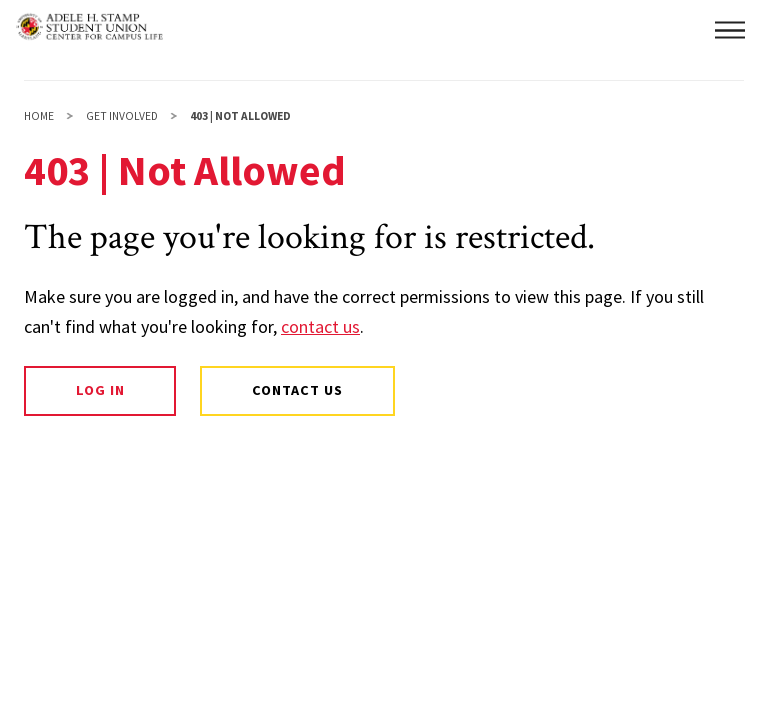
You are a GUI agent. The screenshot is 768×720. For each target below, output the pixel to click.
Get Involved (122, 116)
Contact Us (297, 390)
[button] (730, 30)
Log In (100, 390)
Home (39, 116)
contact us (320, 326)
